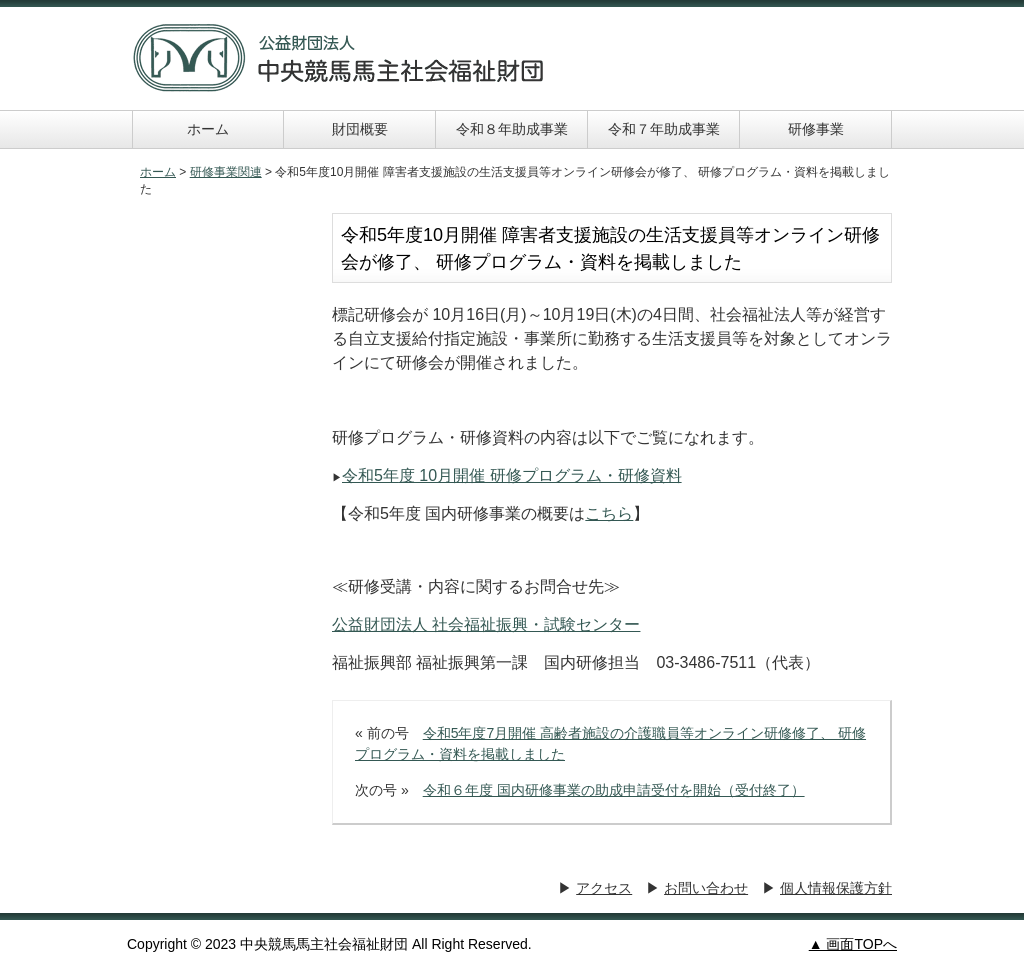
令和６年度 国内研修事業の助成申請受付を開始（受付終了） (614, 790)
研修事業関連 (226, 172)
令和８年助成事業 (512, 129)
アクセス (604, 888)
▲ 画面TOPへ (853, 944)
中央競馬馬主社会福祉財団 (339, 58)
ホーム (208, 129)
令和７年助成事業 (664, 129)
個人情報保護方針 (836, 888)
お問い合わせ (706, 888)
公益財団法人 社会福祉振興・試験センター (486, 624)
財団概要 (360, 129)
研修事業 (816, 129)
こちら (609, 513)
